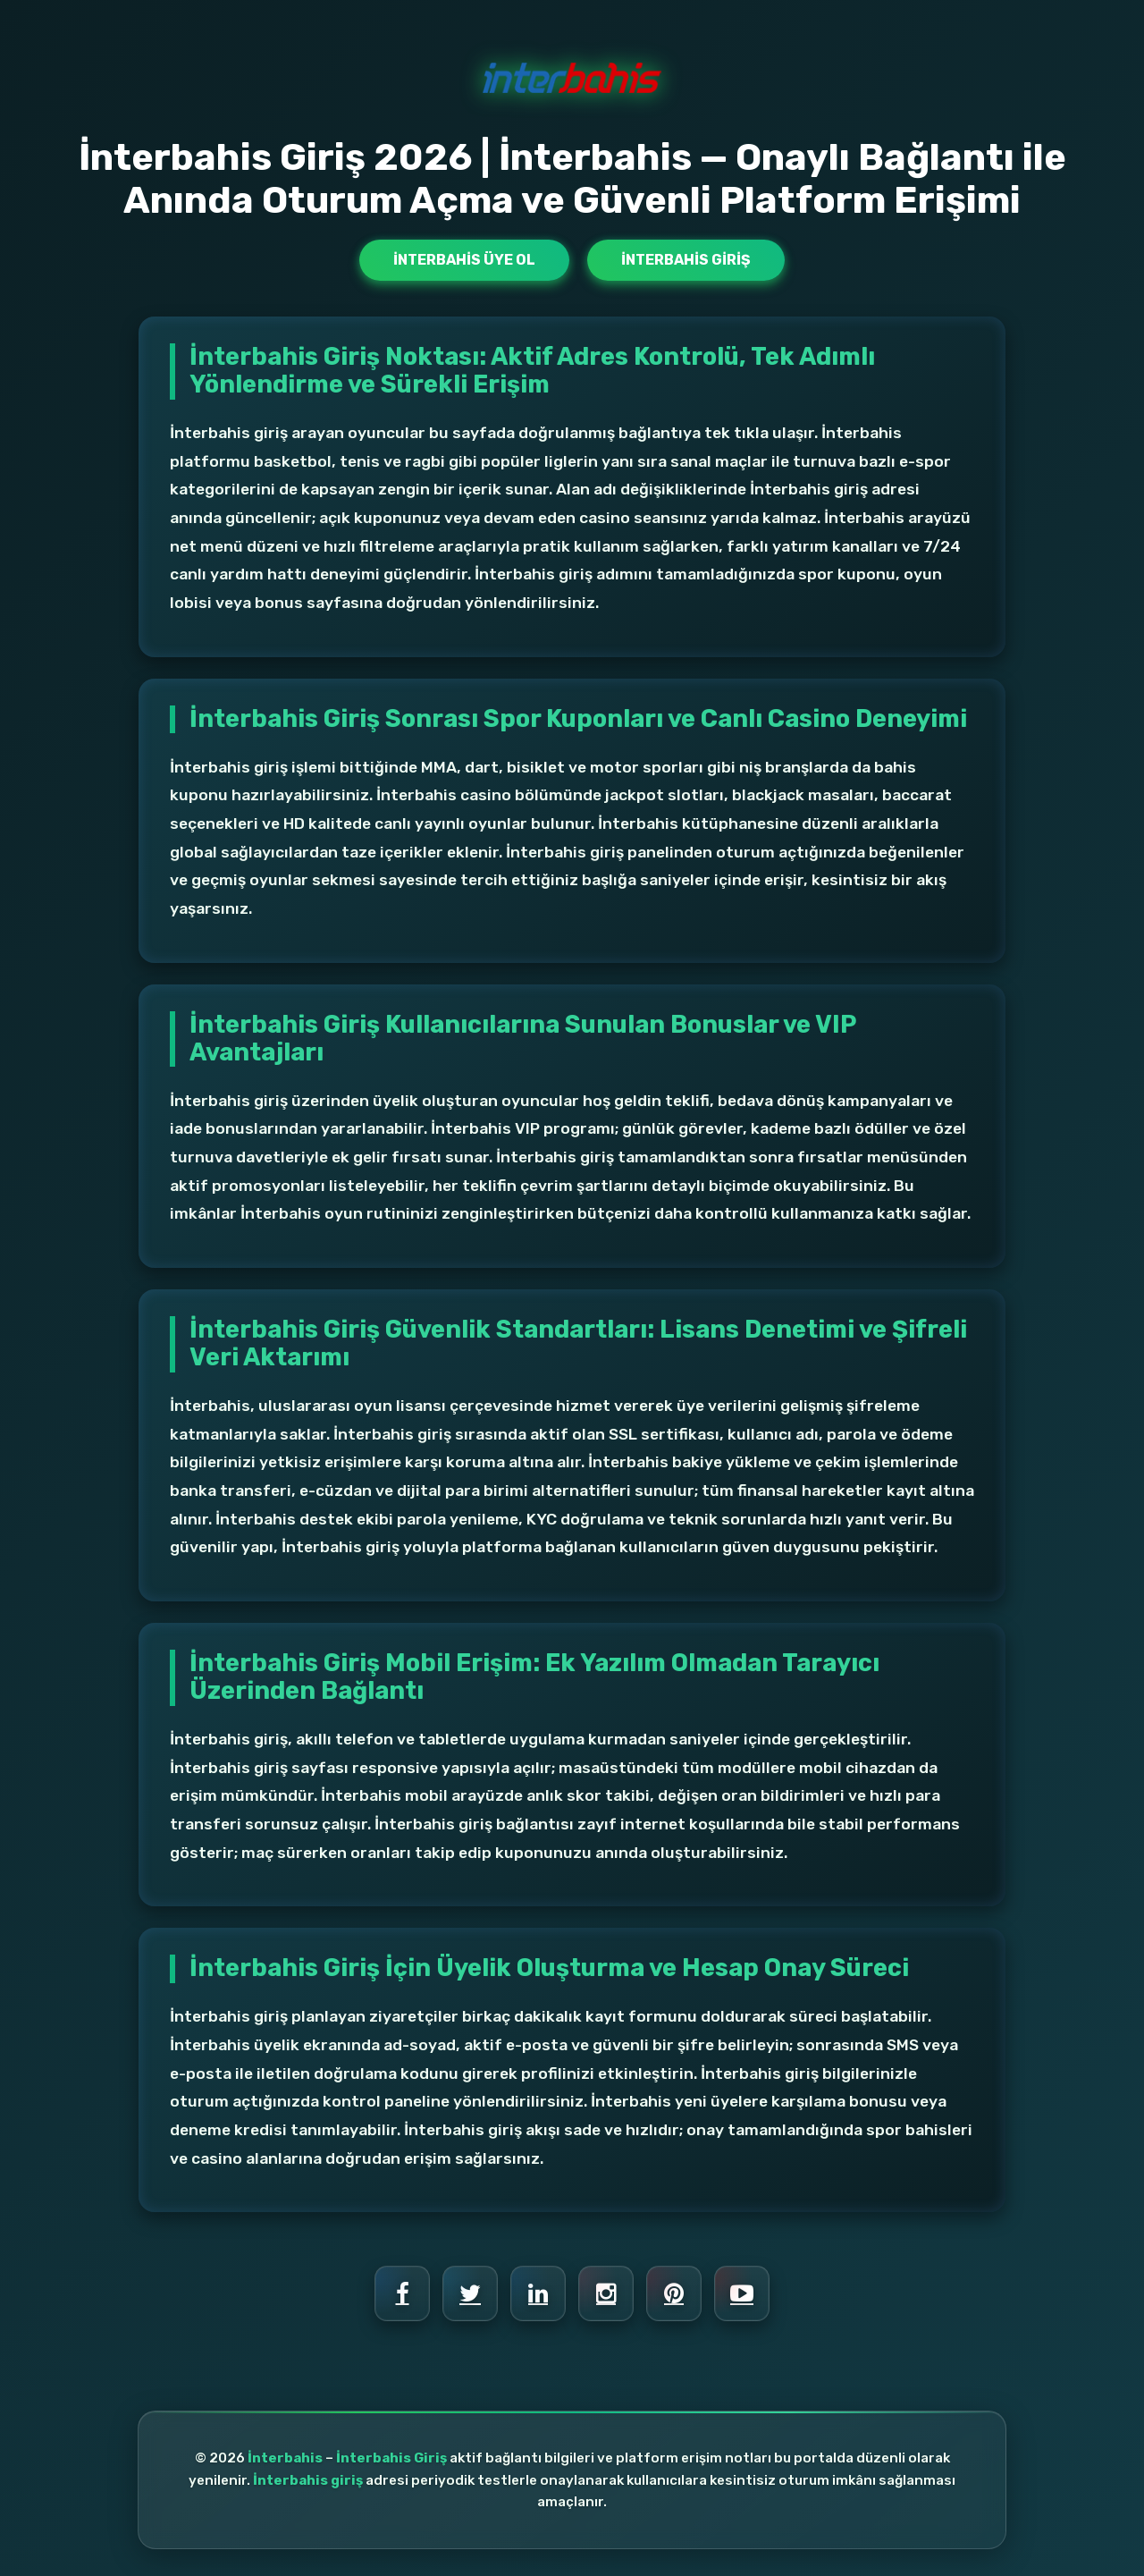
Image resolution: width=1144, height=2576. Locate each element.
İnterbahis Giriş (686, 259)
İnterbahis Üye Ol (464, 259)
